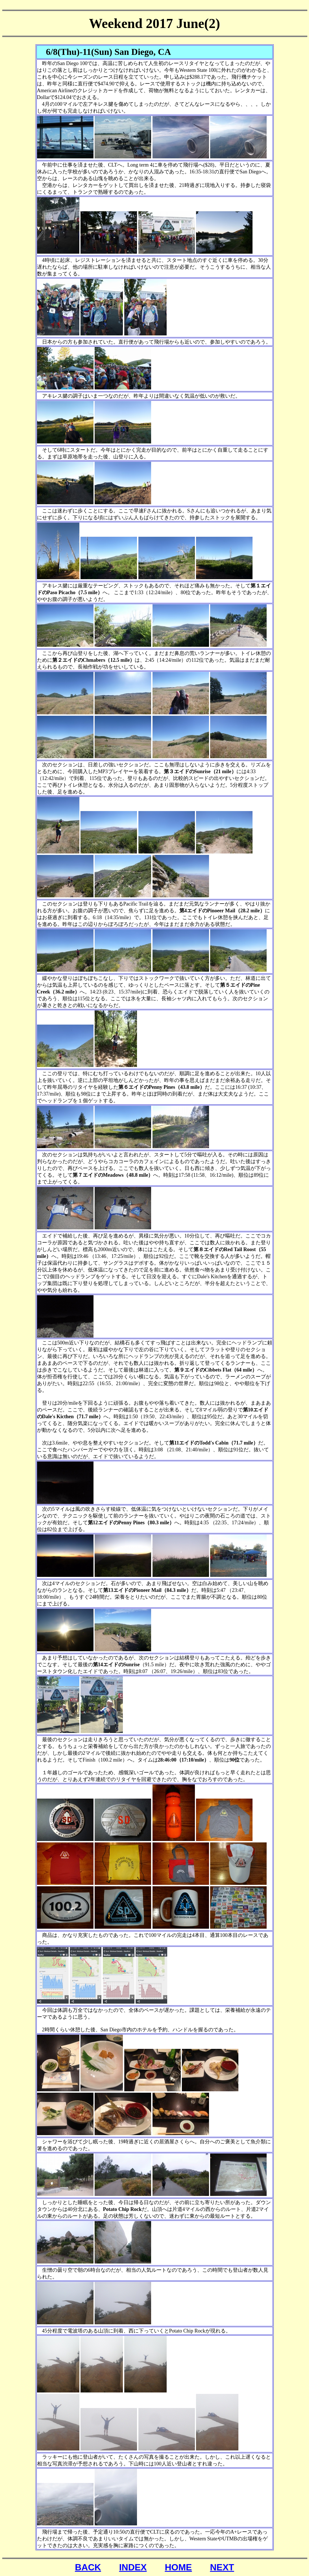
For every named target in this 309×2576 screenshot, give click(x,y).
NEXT (222, 2567)
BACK (88, 2567)
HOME (178, 2567)
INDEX (133, 2567)
